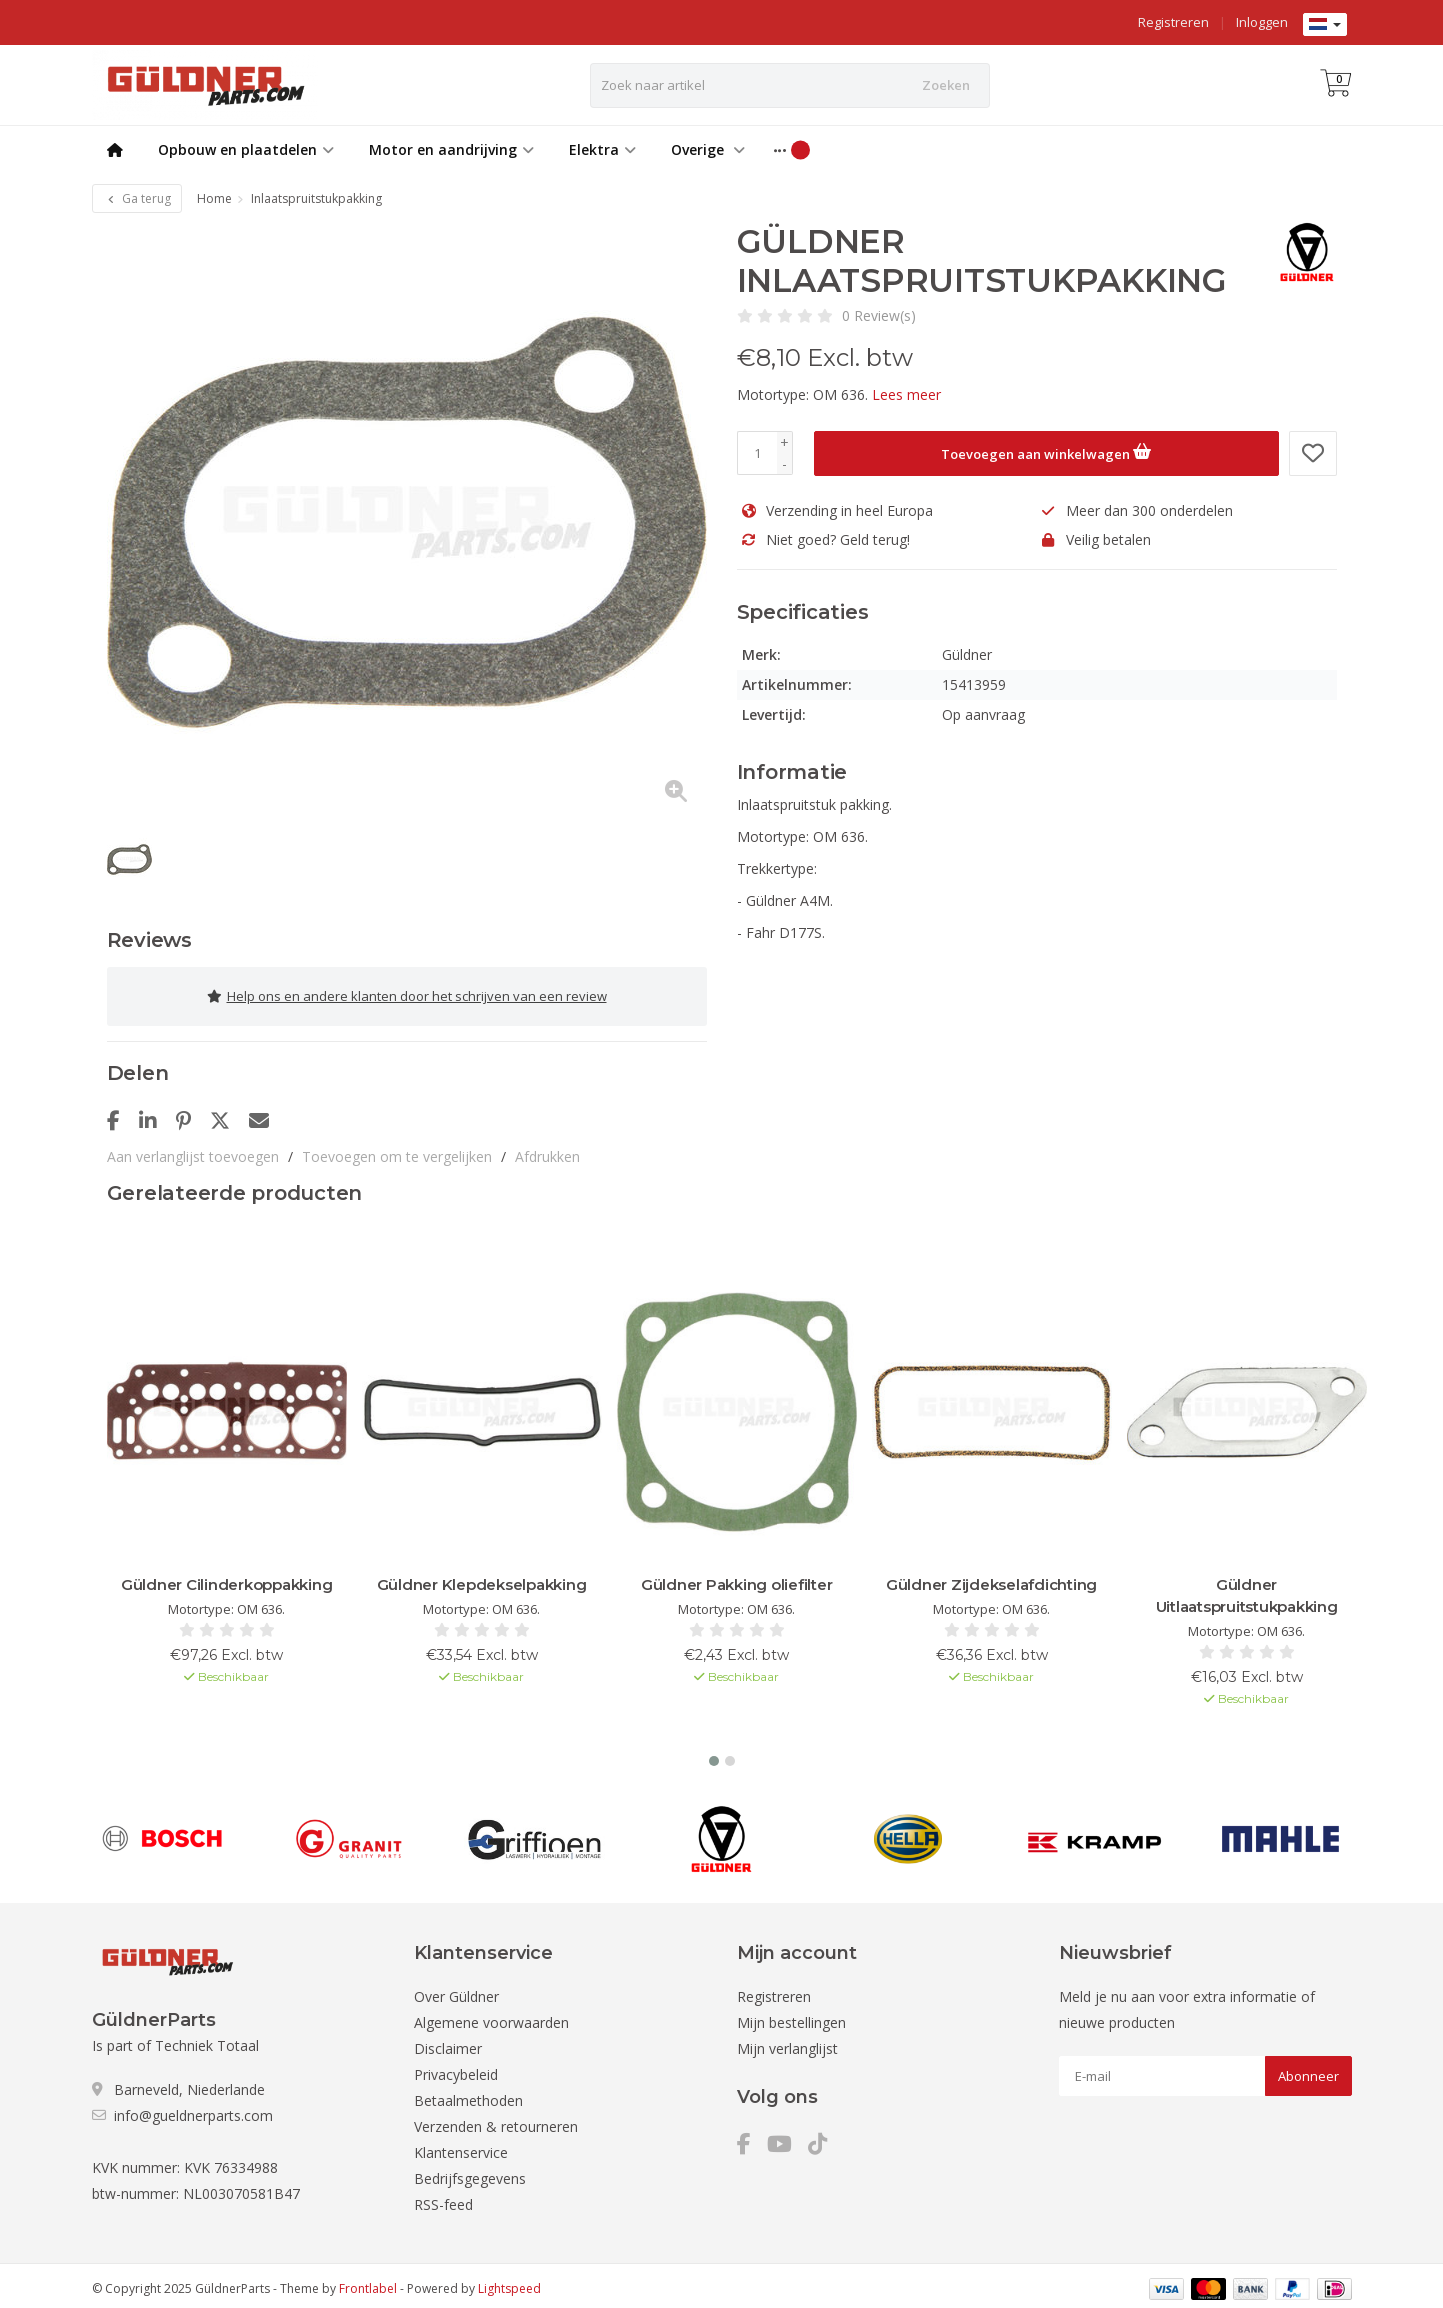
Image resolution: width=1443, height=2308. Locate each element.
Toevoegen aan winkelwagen (1046, 451)
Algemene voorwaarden (491, 2015)
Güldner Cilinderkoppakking (227, 1577)
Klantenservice (461, 2145)
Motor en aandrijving (451, 149)
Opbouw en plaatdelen (246, 149)
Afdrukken (547, 1149)
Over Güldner (456, 1989)
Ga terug (137, 198)
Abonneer (1308, 2069)
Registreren (1173, 22)
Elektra (602, 149)
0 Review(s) (879, 315)
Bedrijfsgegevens (470, 2171)
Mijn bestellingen (791, 2015)
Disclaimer (448, 2041)
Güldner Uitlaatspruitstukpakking (1247, 1588)
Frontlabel (368, 2281)
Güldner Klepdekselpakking (482, 1577)
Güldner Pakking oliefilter (737, 1577)
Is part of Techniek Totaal (175, 2038)
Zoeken (946, 85)
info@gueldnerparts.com (193, 2108)
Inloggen (1262, 22)
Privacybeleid (456, 2067)
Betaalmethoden (468, 2093)
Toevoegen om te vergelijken (397, 1149)
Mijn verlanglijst (787, 2041)
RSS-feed (443, 2197)
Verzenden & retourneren (496, 2119)
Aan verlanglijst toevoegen (193, 1149)
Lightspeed (509, 2281)
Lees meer (906, 394)
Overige (708, 149)
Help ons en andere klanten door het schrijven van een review (407, 993)
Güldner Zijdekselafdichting (991, 1577)
